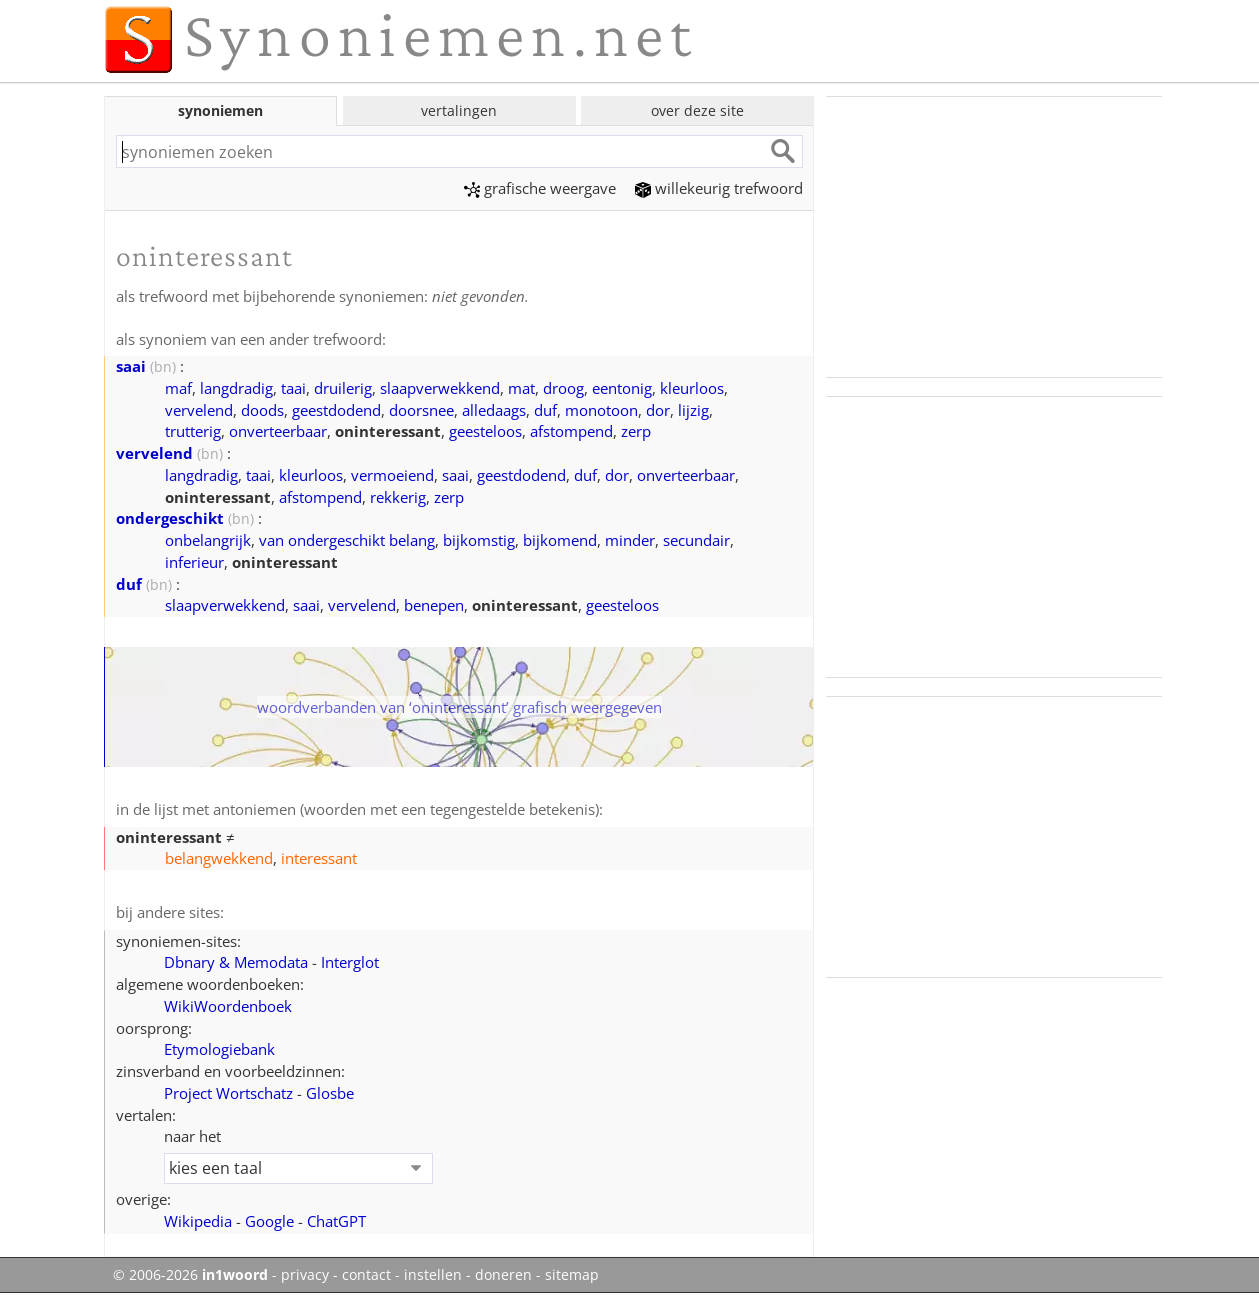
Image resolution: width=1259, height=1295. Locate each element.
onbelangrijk (208, 540)
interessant (319, 858)
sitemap (572, 1275)
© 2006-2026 (190, 1275)
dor (658, 410)
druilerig (343, 388)
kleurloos (692, 388)
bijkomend (560, 540)
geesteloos (485, 431)
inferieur (194, 562)
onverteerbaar (278, 431)
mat (521, 388)
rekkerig (398, 497)
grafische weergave (540, 188)
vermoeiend (392, 475)
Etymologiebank (219, 1049)
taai (293, 388)
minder (630, 540)
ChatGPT (336, 1221)
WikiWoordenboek (228, 1006)
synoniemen (220, 110)
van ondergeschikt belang (347, 540)
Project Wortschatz (228, 1093)
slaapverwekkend (440, 388)
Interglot (350, 962)
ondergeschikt (170, 518)
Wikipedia (198, 1221)
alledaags (494, 410)
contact (366, 1275)
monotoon (601, 410)
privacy (305, 1275)
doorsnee (421, 410)
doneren (503, 1275)
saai (131, 366)
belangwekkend (219, 858)
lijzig (693, 410)
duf (545, 410)
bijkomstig (479, 540)
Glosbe (330, 1093)
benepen (434, 605)
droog (563, 388)
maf (178, 388)
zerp (636, 431)
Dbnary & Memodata (236, 962)
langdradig (236, 388)
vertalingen (459, 110)
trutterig (193, 431)
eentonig (622, 388)
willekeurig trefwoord (719, 188)
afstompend (571, 431)
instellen (433, 1275)
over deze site (697, 110)
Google (269, 1221)
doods (262, 410)
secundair (696, 540)
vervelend (199, 410)
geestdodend (336, 410)
